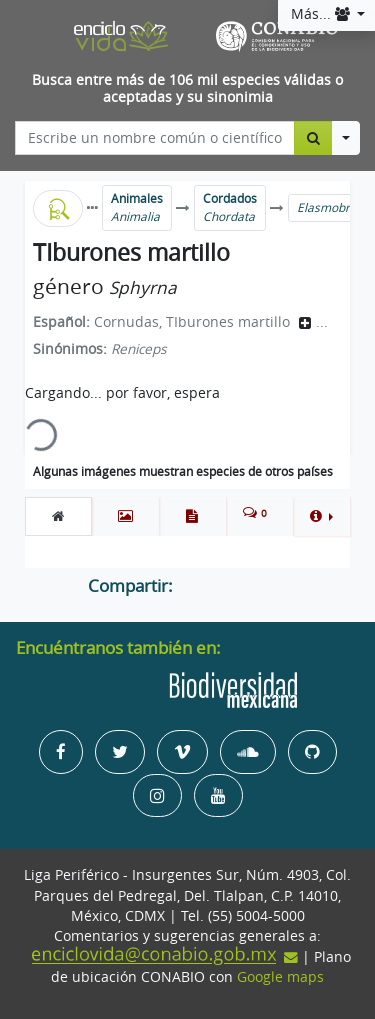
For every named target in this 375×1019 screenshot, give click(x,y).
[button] (321, 516)
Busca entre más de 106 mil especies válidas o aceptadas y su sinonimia (187, 88)
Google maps (280, 977)
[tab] (58, 516)
